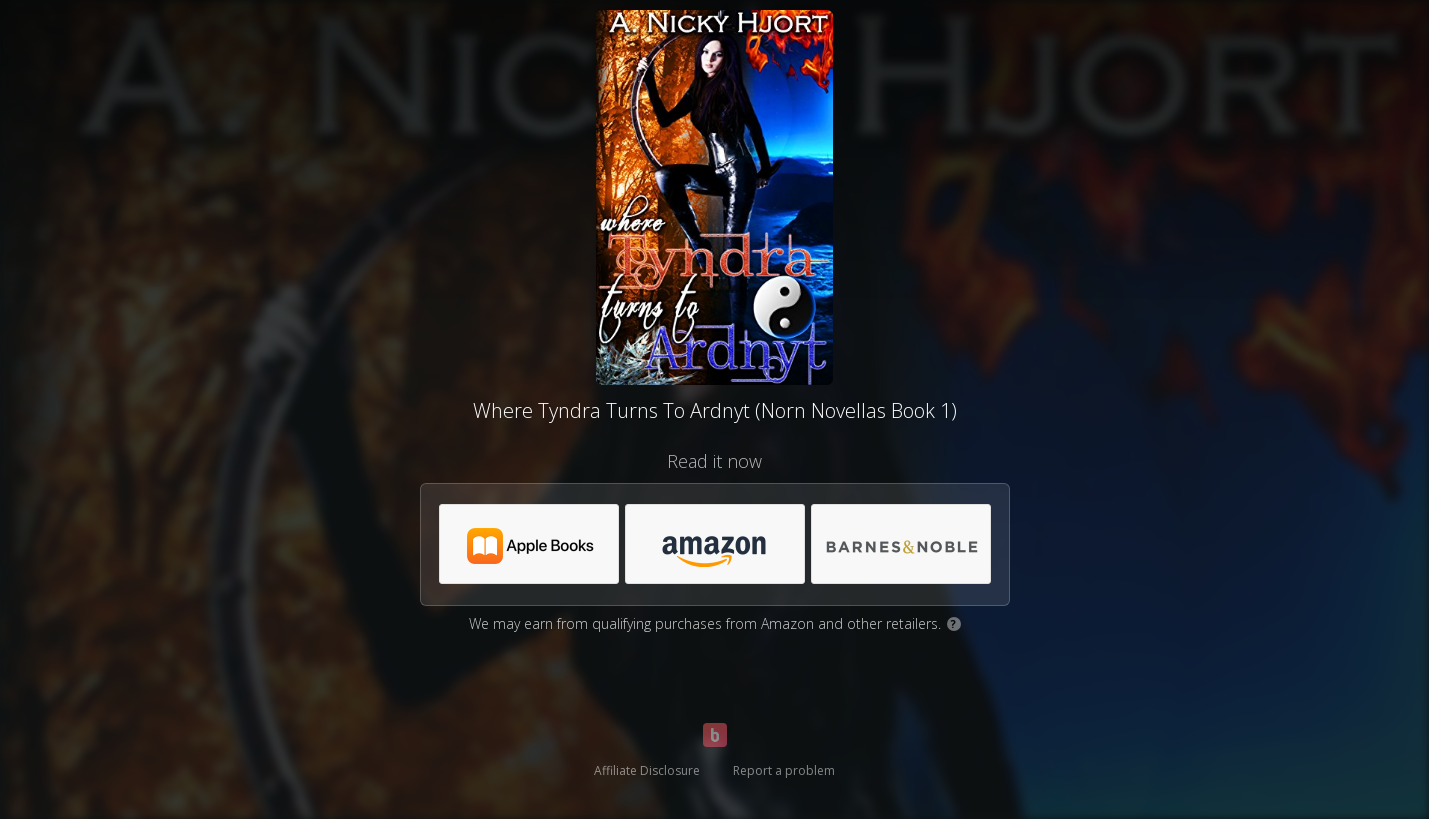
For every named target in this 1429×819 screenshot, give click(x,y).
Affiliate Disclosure (647, 770)
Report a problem (784, 770)
